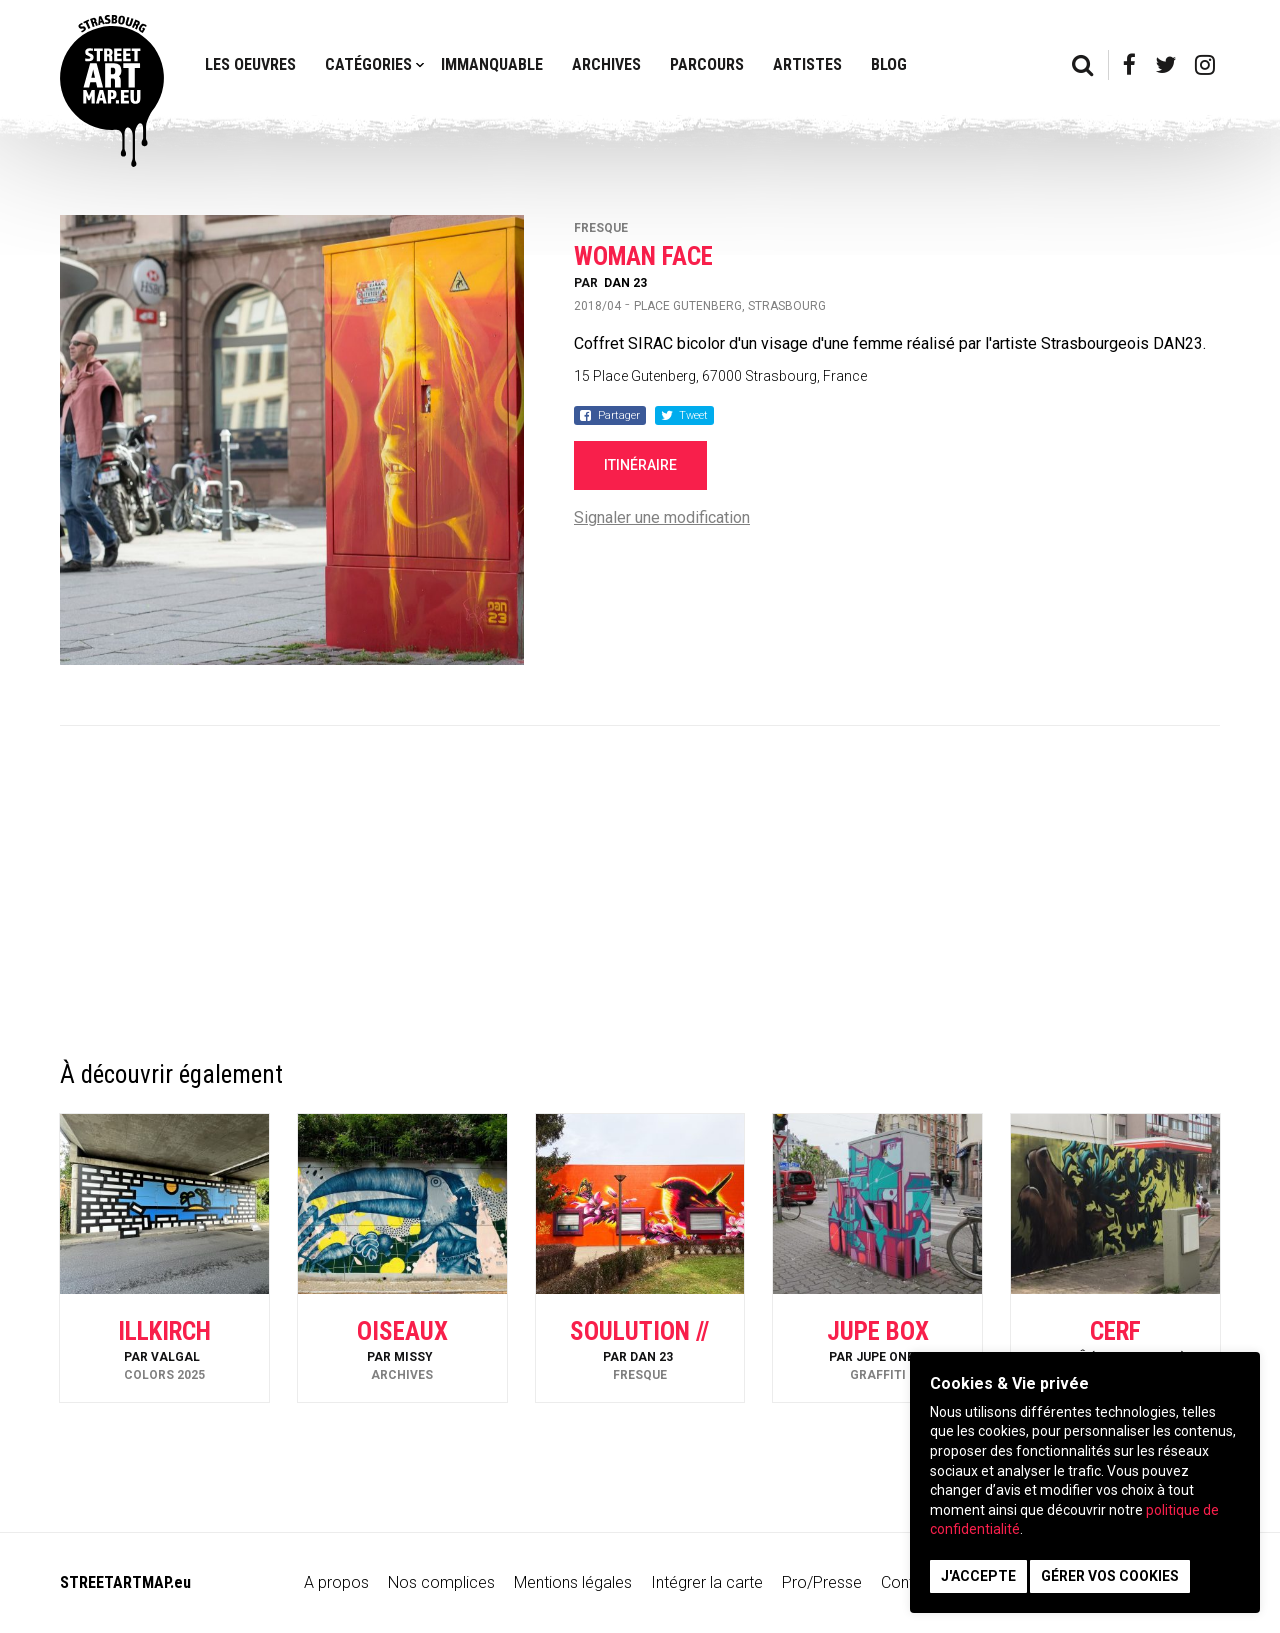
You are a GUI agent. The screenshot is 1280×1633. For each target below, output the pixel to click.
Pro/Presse (822, 1582)
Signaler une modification (662, 517)
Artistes (807, 64)
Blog (889, 64)
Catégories (368, 64)
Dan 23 (625, 283)
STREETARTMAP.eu (125, 1582)
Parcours (707, 64)
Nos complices (441, 1582)
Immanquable (492, 64)
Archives (606, 64)
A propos (336, 1582)
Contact (909, 1582)
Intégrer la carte (707, 1582)
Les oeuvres (250, 64)
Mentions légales (573, 1582)
